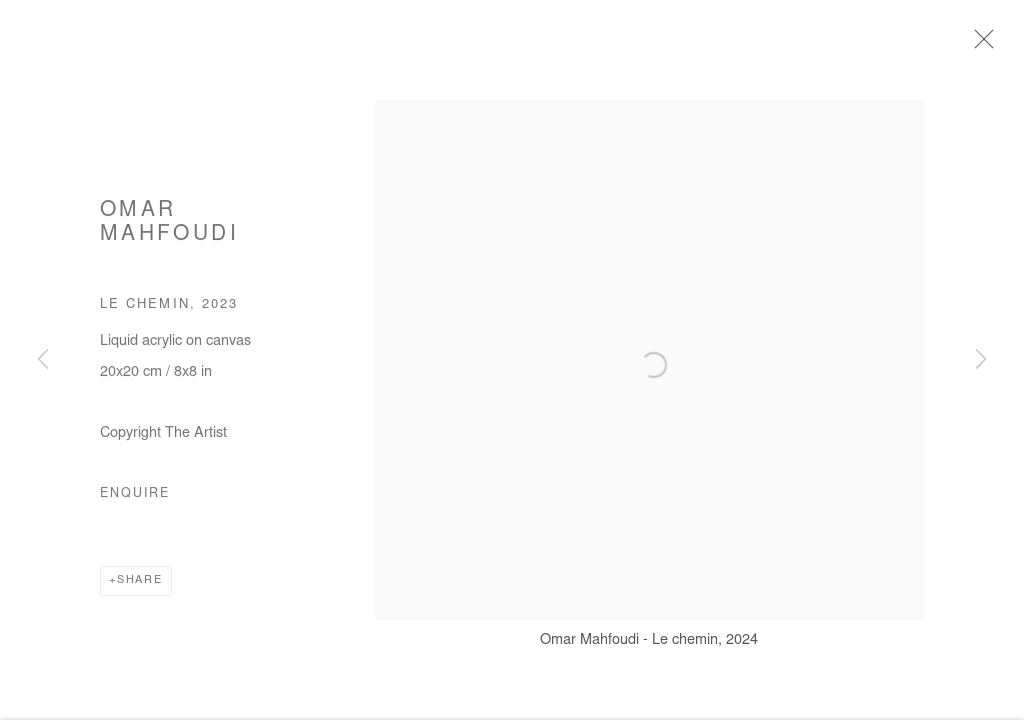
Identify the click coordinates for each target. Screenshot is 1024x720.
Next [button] (981, 360)
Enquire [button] (135, 503)
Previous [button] (43, 360)
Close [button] (996, 45)
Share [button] (140, 589)
